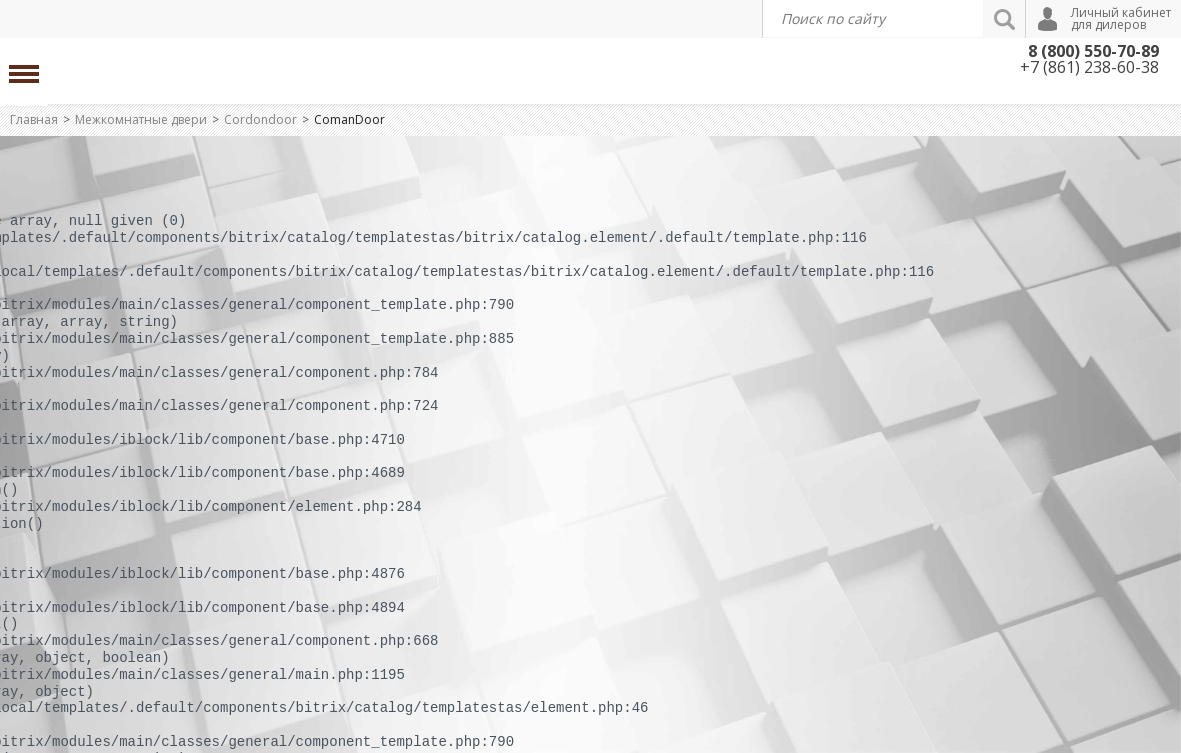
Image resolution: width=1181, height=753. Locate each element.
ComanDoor (349, 119)
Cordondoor (260, 119)
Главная (34, 119)
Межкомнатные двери (141, 119)
